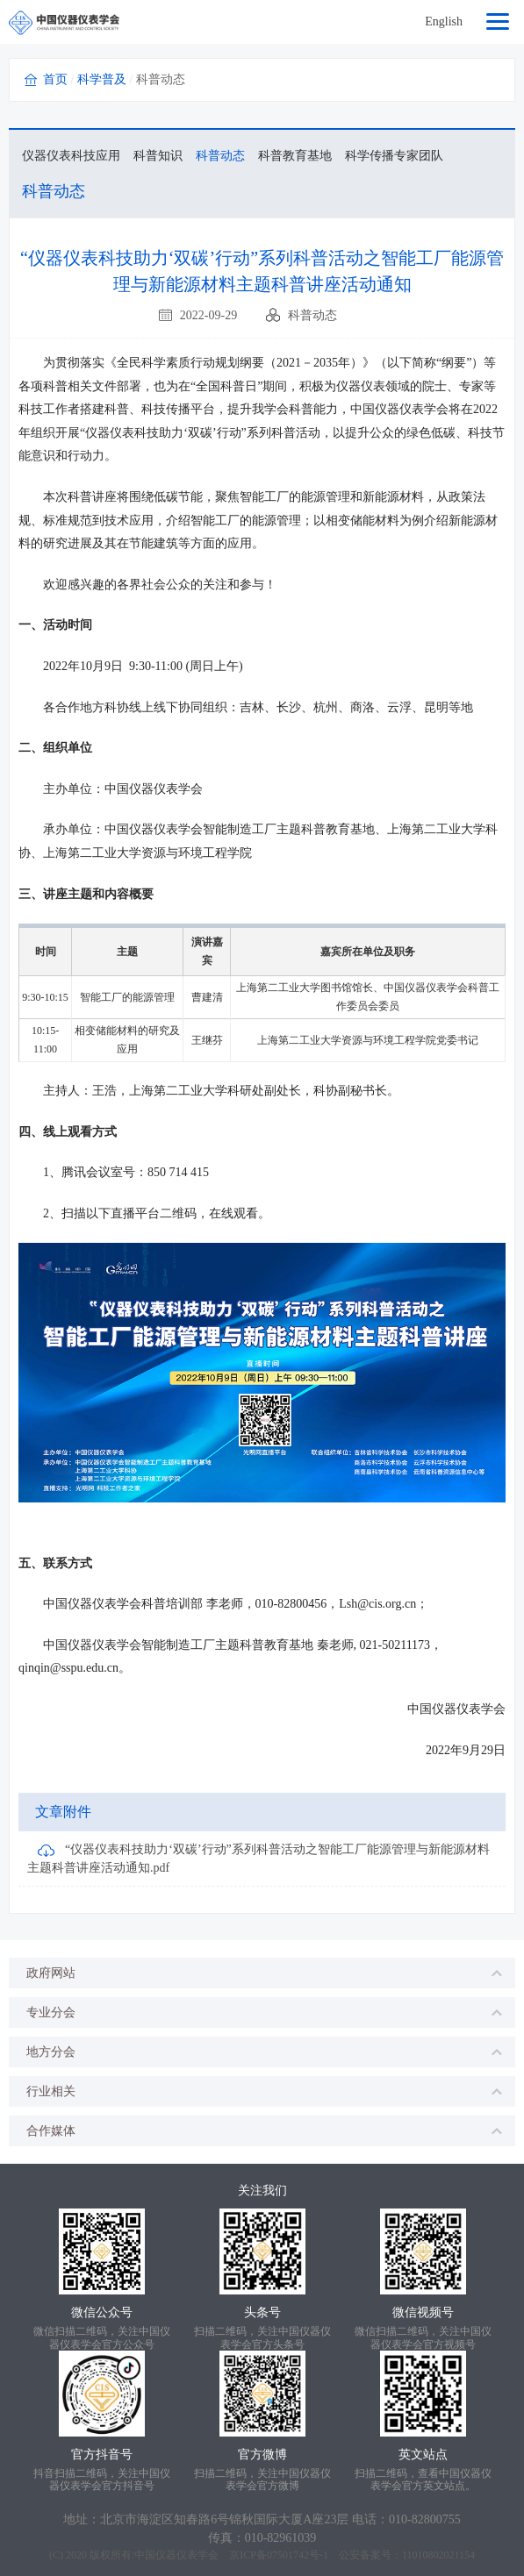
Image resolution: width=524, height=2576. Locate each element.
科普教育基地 (295, 155)
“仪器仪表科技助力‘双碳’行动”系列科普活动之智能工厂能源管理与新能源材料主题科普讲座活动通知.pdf (258, 1859)
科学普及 (101, 79)
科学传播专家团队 (394, 155)
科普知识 (158, 155)
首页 (55, 79)
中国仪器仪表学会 (176, 2555)
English (444, 21)
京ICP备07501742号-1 (278, 2555)
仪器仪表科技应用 (71, 155)
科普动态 (220, 155)
